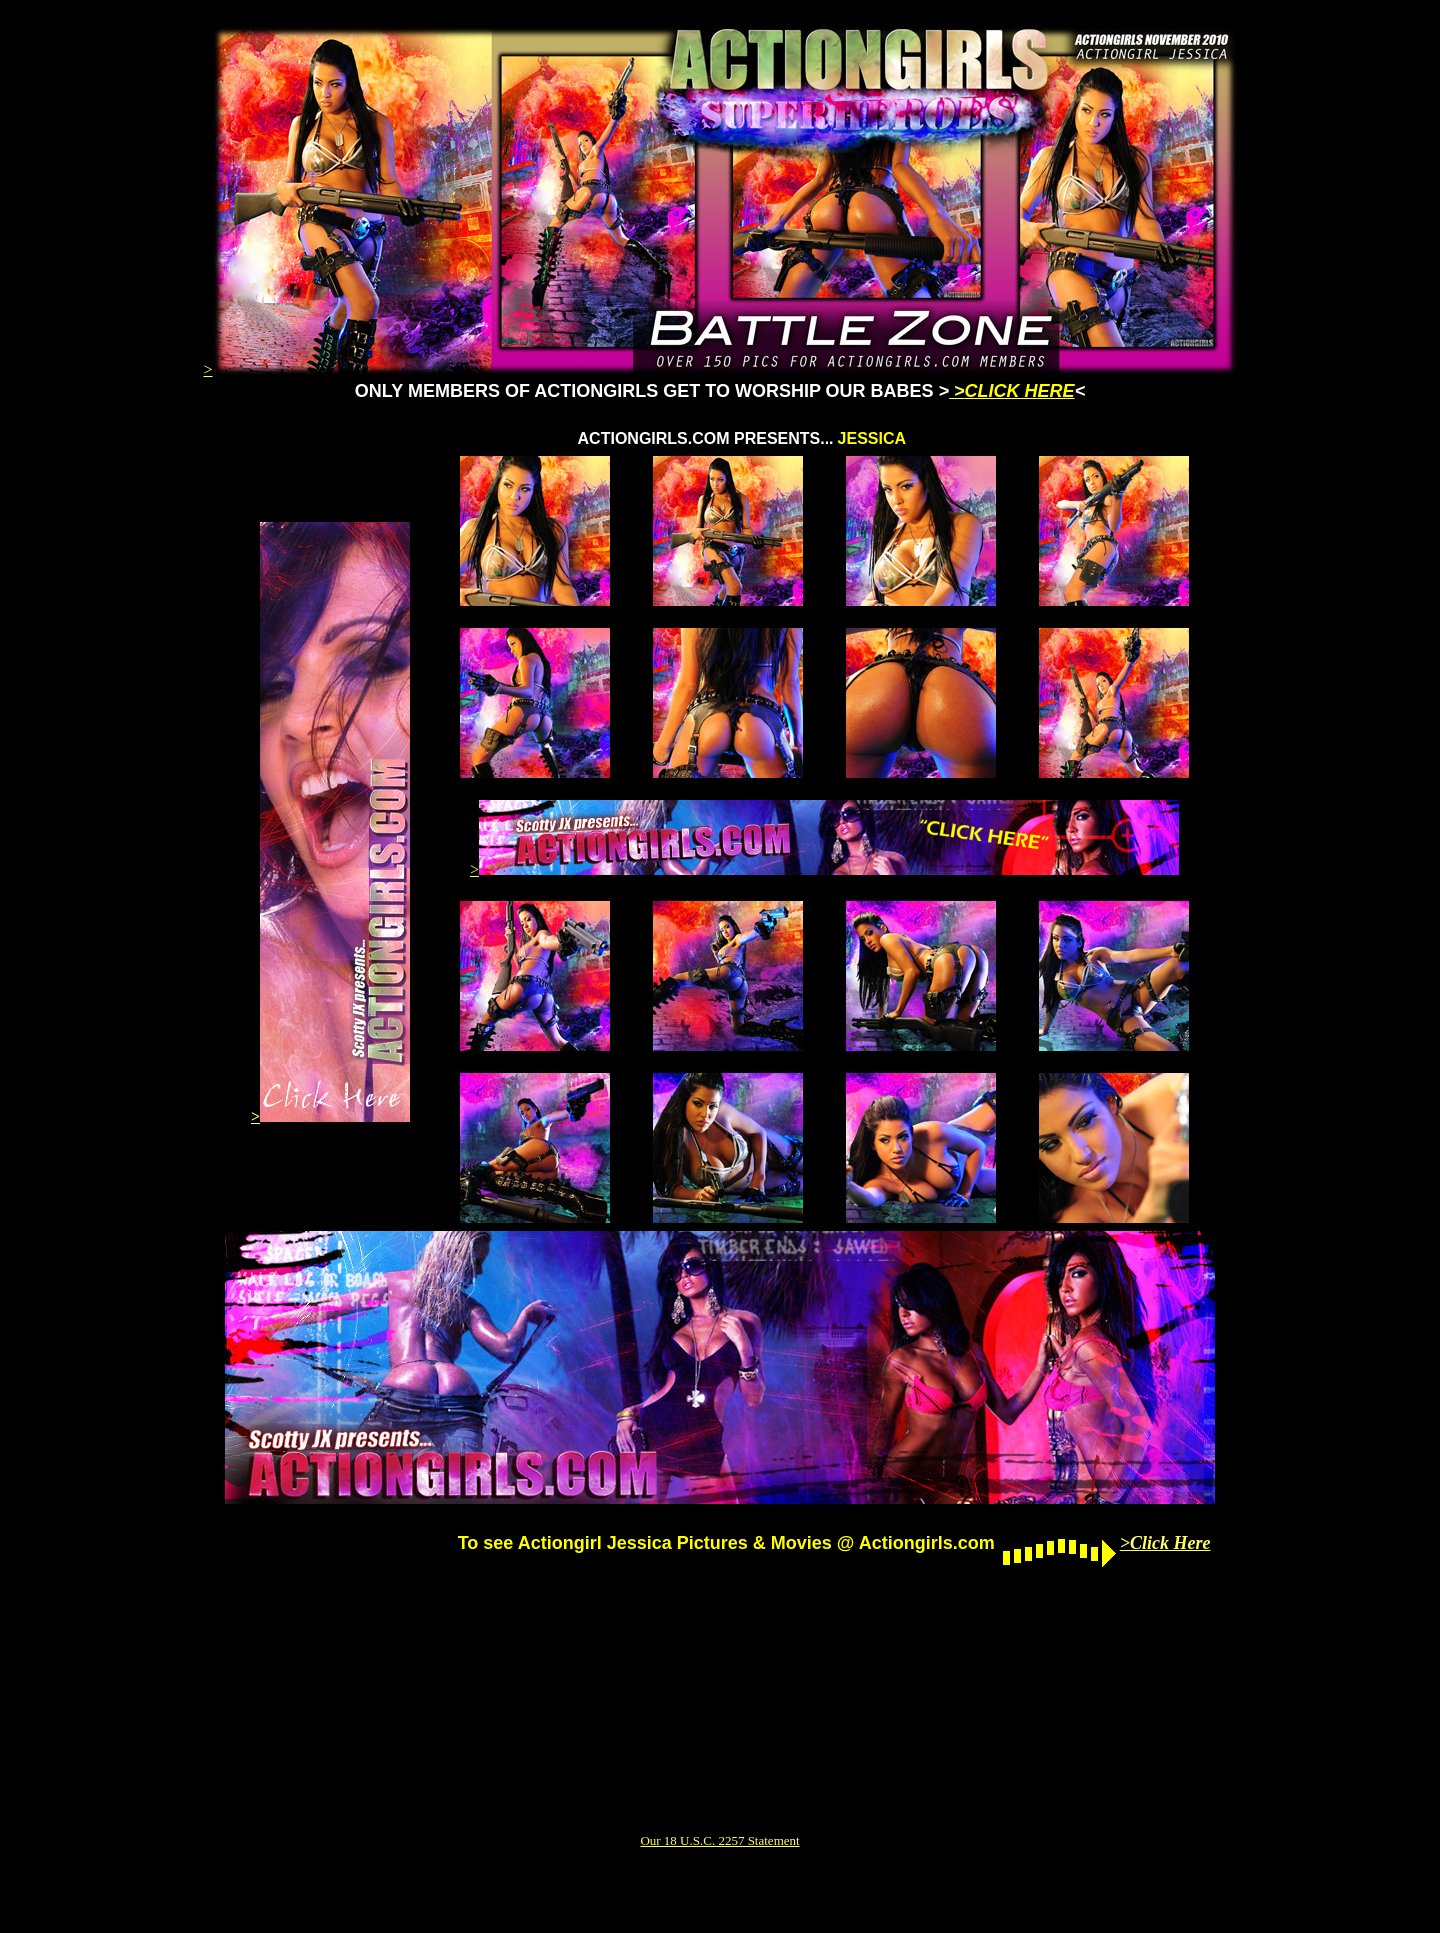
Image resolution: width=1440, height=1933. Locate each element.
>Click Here (1165, 1543)
